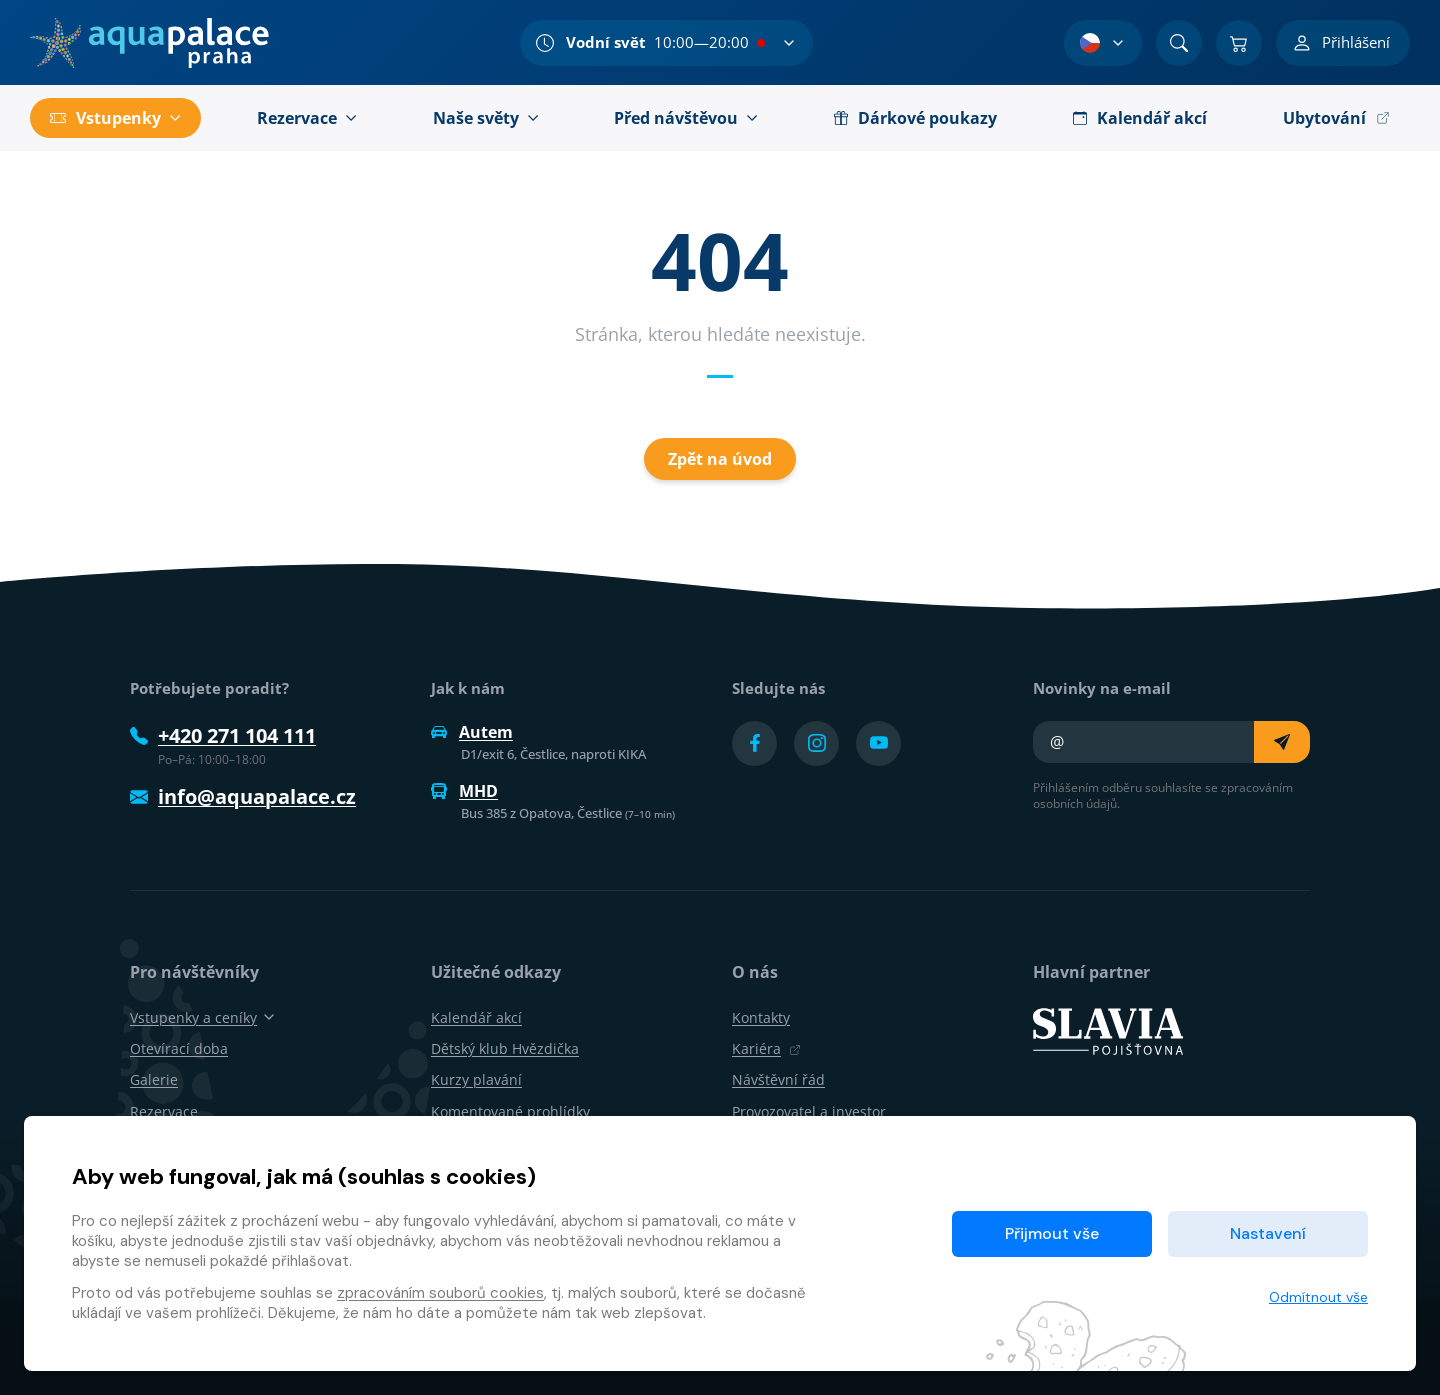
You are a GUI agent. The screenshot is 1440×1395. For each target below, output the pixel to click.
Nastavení (1268, 1233)
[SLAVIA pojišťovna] (1108, 1030)
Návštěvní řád (778, 1079)
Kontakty (761, 1017)
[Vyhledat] (1179, 43)
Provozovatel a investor (809, 1111)
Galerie (154, 1079)
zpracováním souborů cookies (440, 1293)
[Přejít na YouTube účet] (878, 743)
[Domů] (149, 43)
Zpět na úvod (720, 459)
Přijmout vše (1052, 1233)
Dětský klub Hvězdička (505, 1048)
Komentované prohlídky (510, 1111)
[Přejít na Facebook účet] (754, 743)
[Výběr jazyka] (1103, 43)
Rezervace (164, 1111)
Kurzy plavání (476, 1079)
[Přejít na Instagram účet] (816, 743)
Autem (472, 732)
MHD (464, 791)
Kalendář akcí (476, 1017)
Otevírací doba (179, 1048)
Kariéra (766, 1048)
